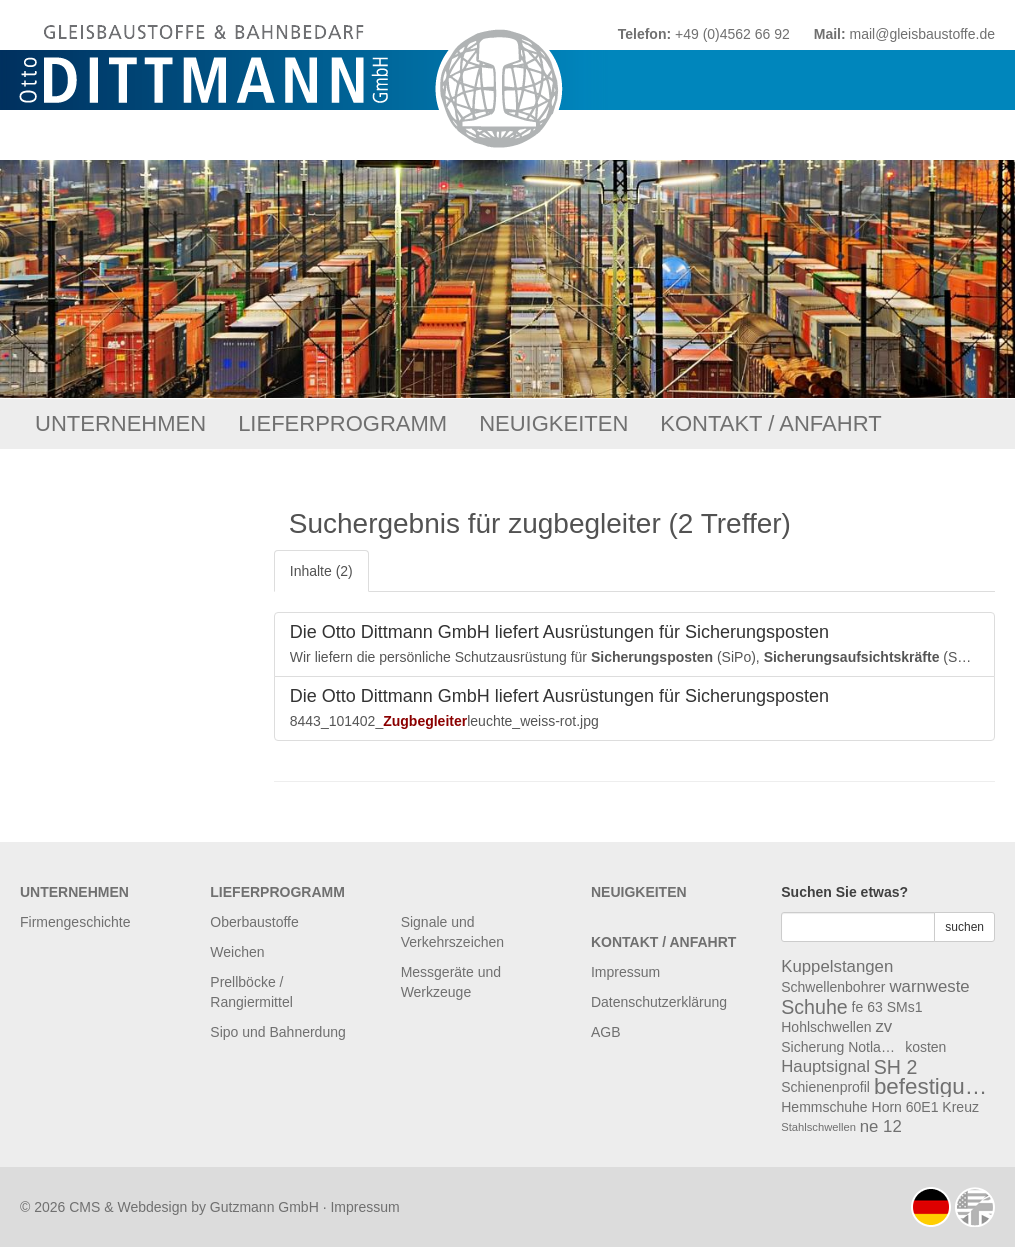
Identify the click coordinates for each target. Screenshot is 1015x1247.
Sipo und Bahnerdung (277, 1032)
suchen (964, 927)
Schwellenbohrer (833, 987)
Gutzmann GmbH (264, 1207)
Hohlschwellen (826, 1027)
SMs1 (905, 1007)
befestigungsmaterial (934, 1087)
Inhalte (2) (321, 571)
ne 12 (881, 1126)
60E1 (922, 1107)
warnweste (929, 986)
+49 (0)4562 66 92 (732, 34)
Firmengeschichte (75, 922)
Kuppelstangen (837, 966)
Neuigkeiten (553, 423)
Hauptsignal (825, 1066)
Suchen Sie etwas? (844, 892)
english (975, 1207)
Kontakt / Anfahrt (770, 423)
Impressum (625, 972)
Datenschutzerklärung (659, 1002)
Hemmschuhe (824, 1107)
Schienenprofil (825, 1087)
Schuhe (814, 1007)
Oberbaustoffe (254, 922)
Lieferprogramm (342, 423)
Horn (887, 1107)
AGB (606, 1032)
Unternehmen (120, 423)
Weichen (237, 952)
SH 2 (896, 1067)
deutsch (931, 1207)
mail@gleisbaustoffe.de (922, 34)
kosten (925, 1047)
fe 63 (867, 1007)
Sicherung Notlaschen (841, 1047)
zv (883, 1026)
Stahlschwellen (818, 1127)
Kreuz (960, 1107)
